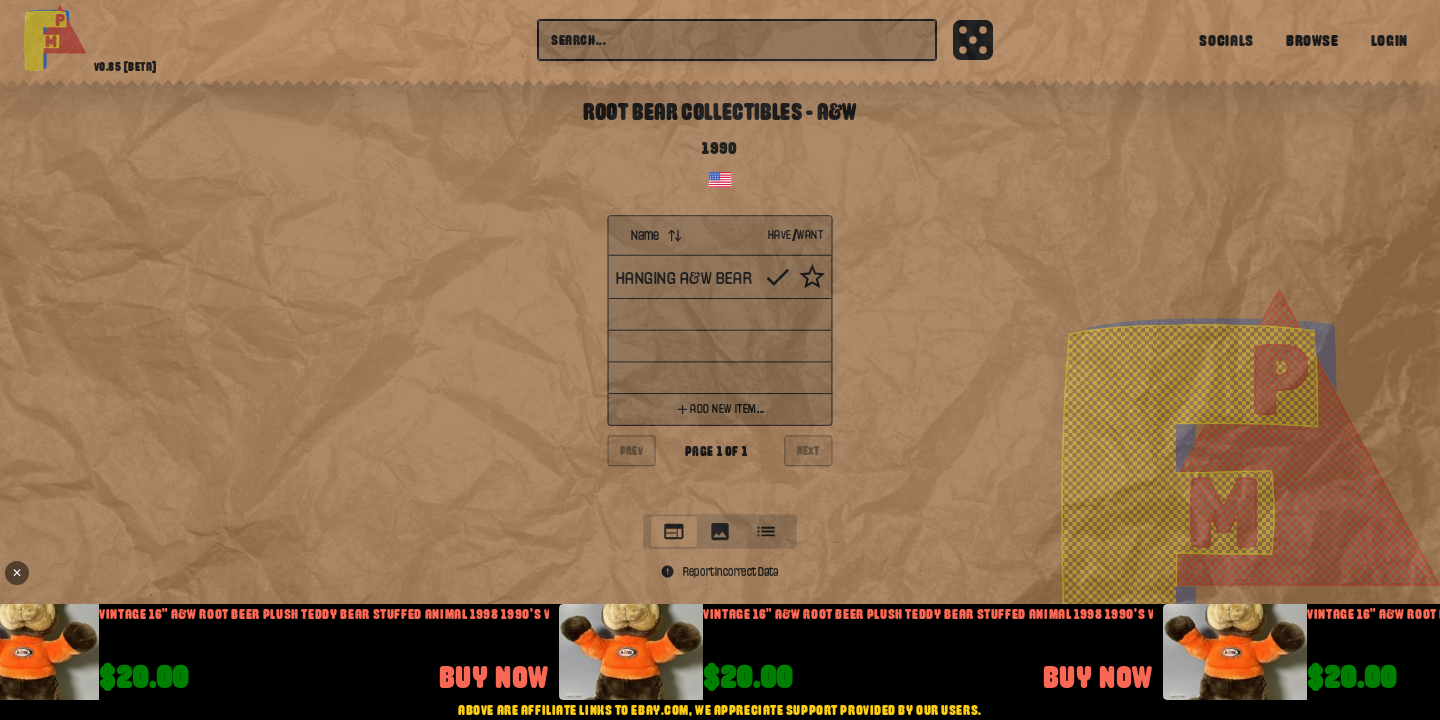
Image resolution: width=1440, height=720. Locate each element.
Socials (1226, 40)
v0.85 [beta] (125, 67)
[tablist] (720, 531)
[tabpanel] (720, 359)
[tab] (674, 531)
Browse (1312, 40)
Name (657, 235)
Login (1389, 40)
